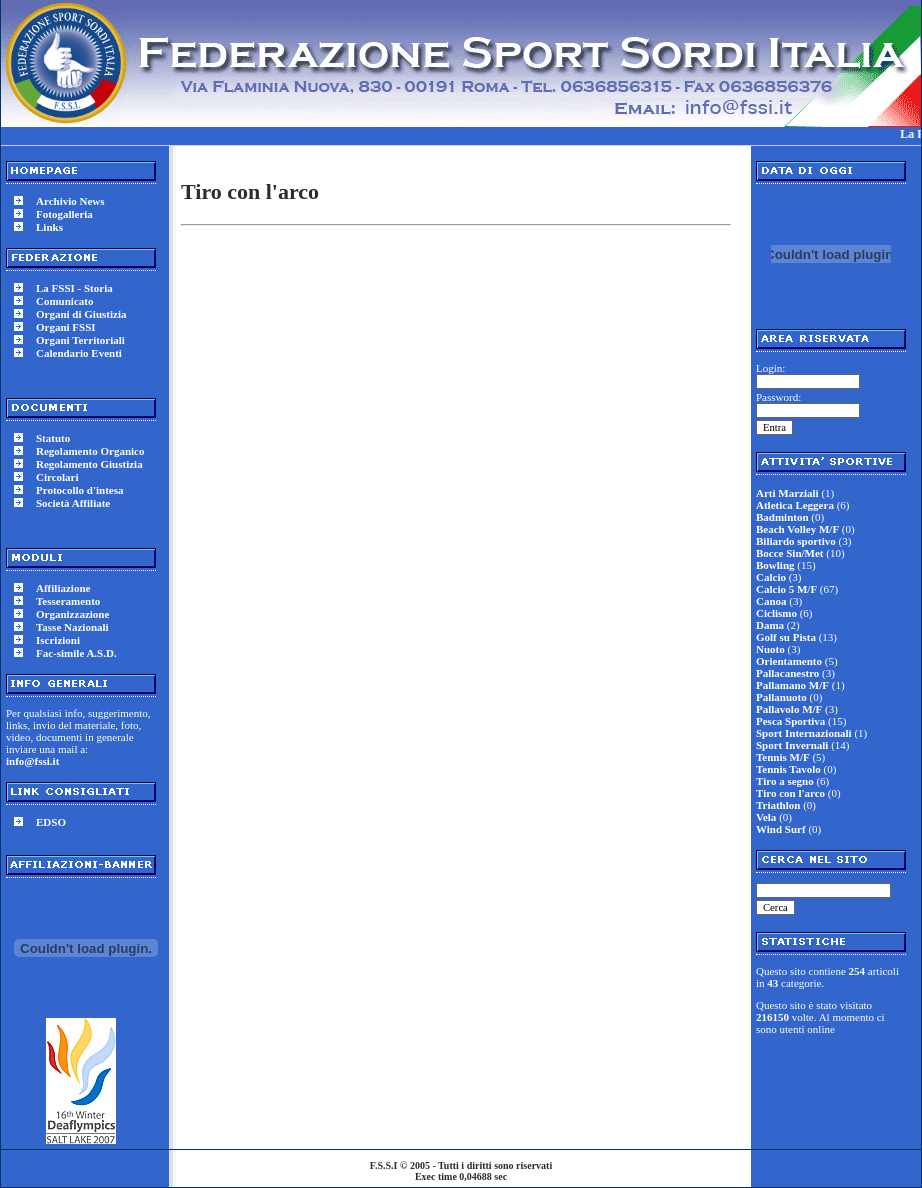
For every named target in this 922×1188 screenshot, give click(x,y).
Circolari (57, 477)
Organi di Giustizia (81, 314)
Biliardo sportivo (796, 541)
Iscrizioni (58, 640)
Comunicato (64, 301)
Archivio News (70, 201)
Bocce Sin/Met (790, 553)
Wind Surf (781, 829)
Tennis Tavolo (788, 769)
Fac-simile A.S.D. (76, 653)
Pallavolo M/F (789, 709)
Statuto (53, 438)
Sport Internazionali (804, 733)
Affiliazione (63, 588)
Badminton (782, 517)
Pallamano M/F (792, 685)
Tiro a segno (785, 781)
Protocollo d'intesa (79, 490)
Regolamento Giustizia (89, 464)
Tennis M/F (783, 757)
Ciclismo (776, 613)
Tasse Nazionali (72, 627)
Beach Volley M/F (797, 529)
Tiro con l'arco (790, 793)
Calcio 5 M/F (786, 589)
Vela (766, 817)
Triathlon (778, 805)
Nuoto (770, 649)
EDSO (51, 822)
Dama (770, 625)
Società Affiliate (73, 503)
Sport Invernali (792, 745)
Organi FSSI (66, 327)
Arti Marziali (787, 493)
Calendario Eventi (79, 353)
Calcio (771, 577)
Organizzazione (72, 614)
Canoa (771, 601)
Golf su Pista (786, 637)
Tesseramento (68, 601)
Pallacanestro (787, 673)
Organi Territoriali (80, 340)
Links (49, 227)
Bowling (775, 565)
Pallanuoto (781, 697)
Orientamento (789, 661)
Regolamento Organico (90, 451)
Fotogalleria (64, 214)
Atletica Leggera (795, 505)
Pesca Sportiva (790, 721)
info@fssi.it (32, 761)
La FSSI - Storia (74, 288)
